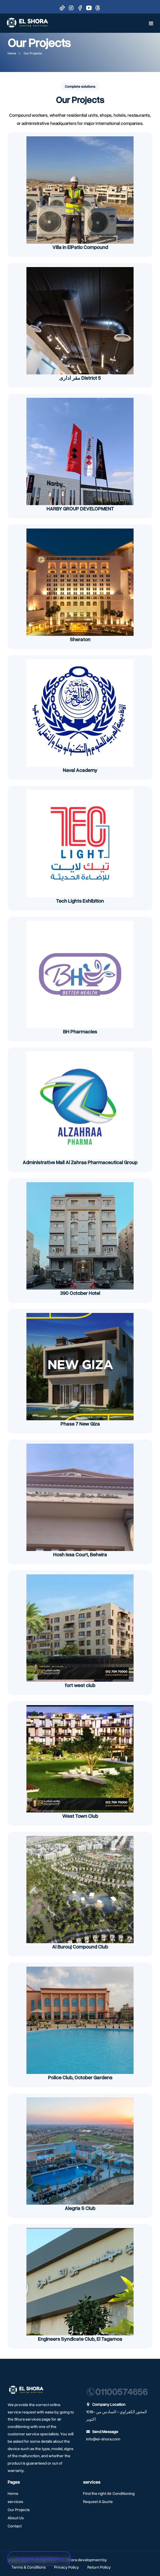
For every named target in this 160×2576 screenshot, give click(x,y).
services (15, 2501)
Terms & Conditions (28, 2567)
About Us (16, 2517)
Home (12, 53)
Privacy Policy (66, 2567)
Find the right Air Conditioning (109, 2493)
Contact (15, 2525)
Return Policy (99, 2567)
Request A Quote (98, 2501)
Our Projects (19, 2509)
